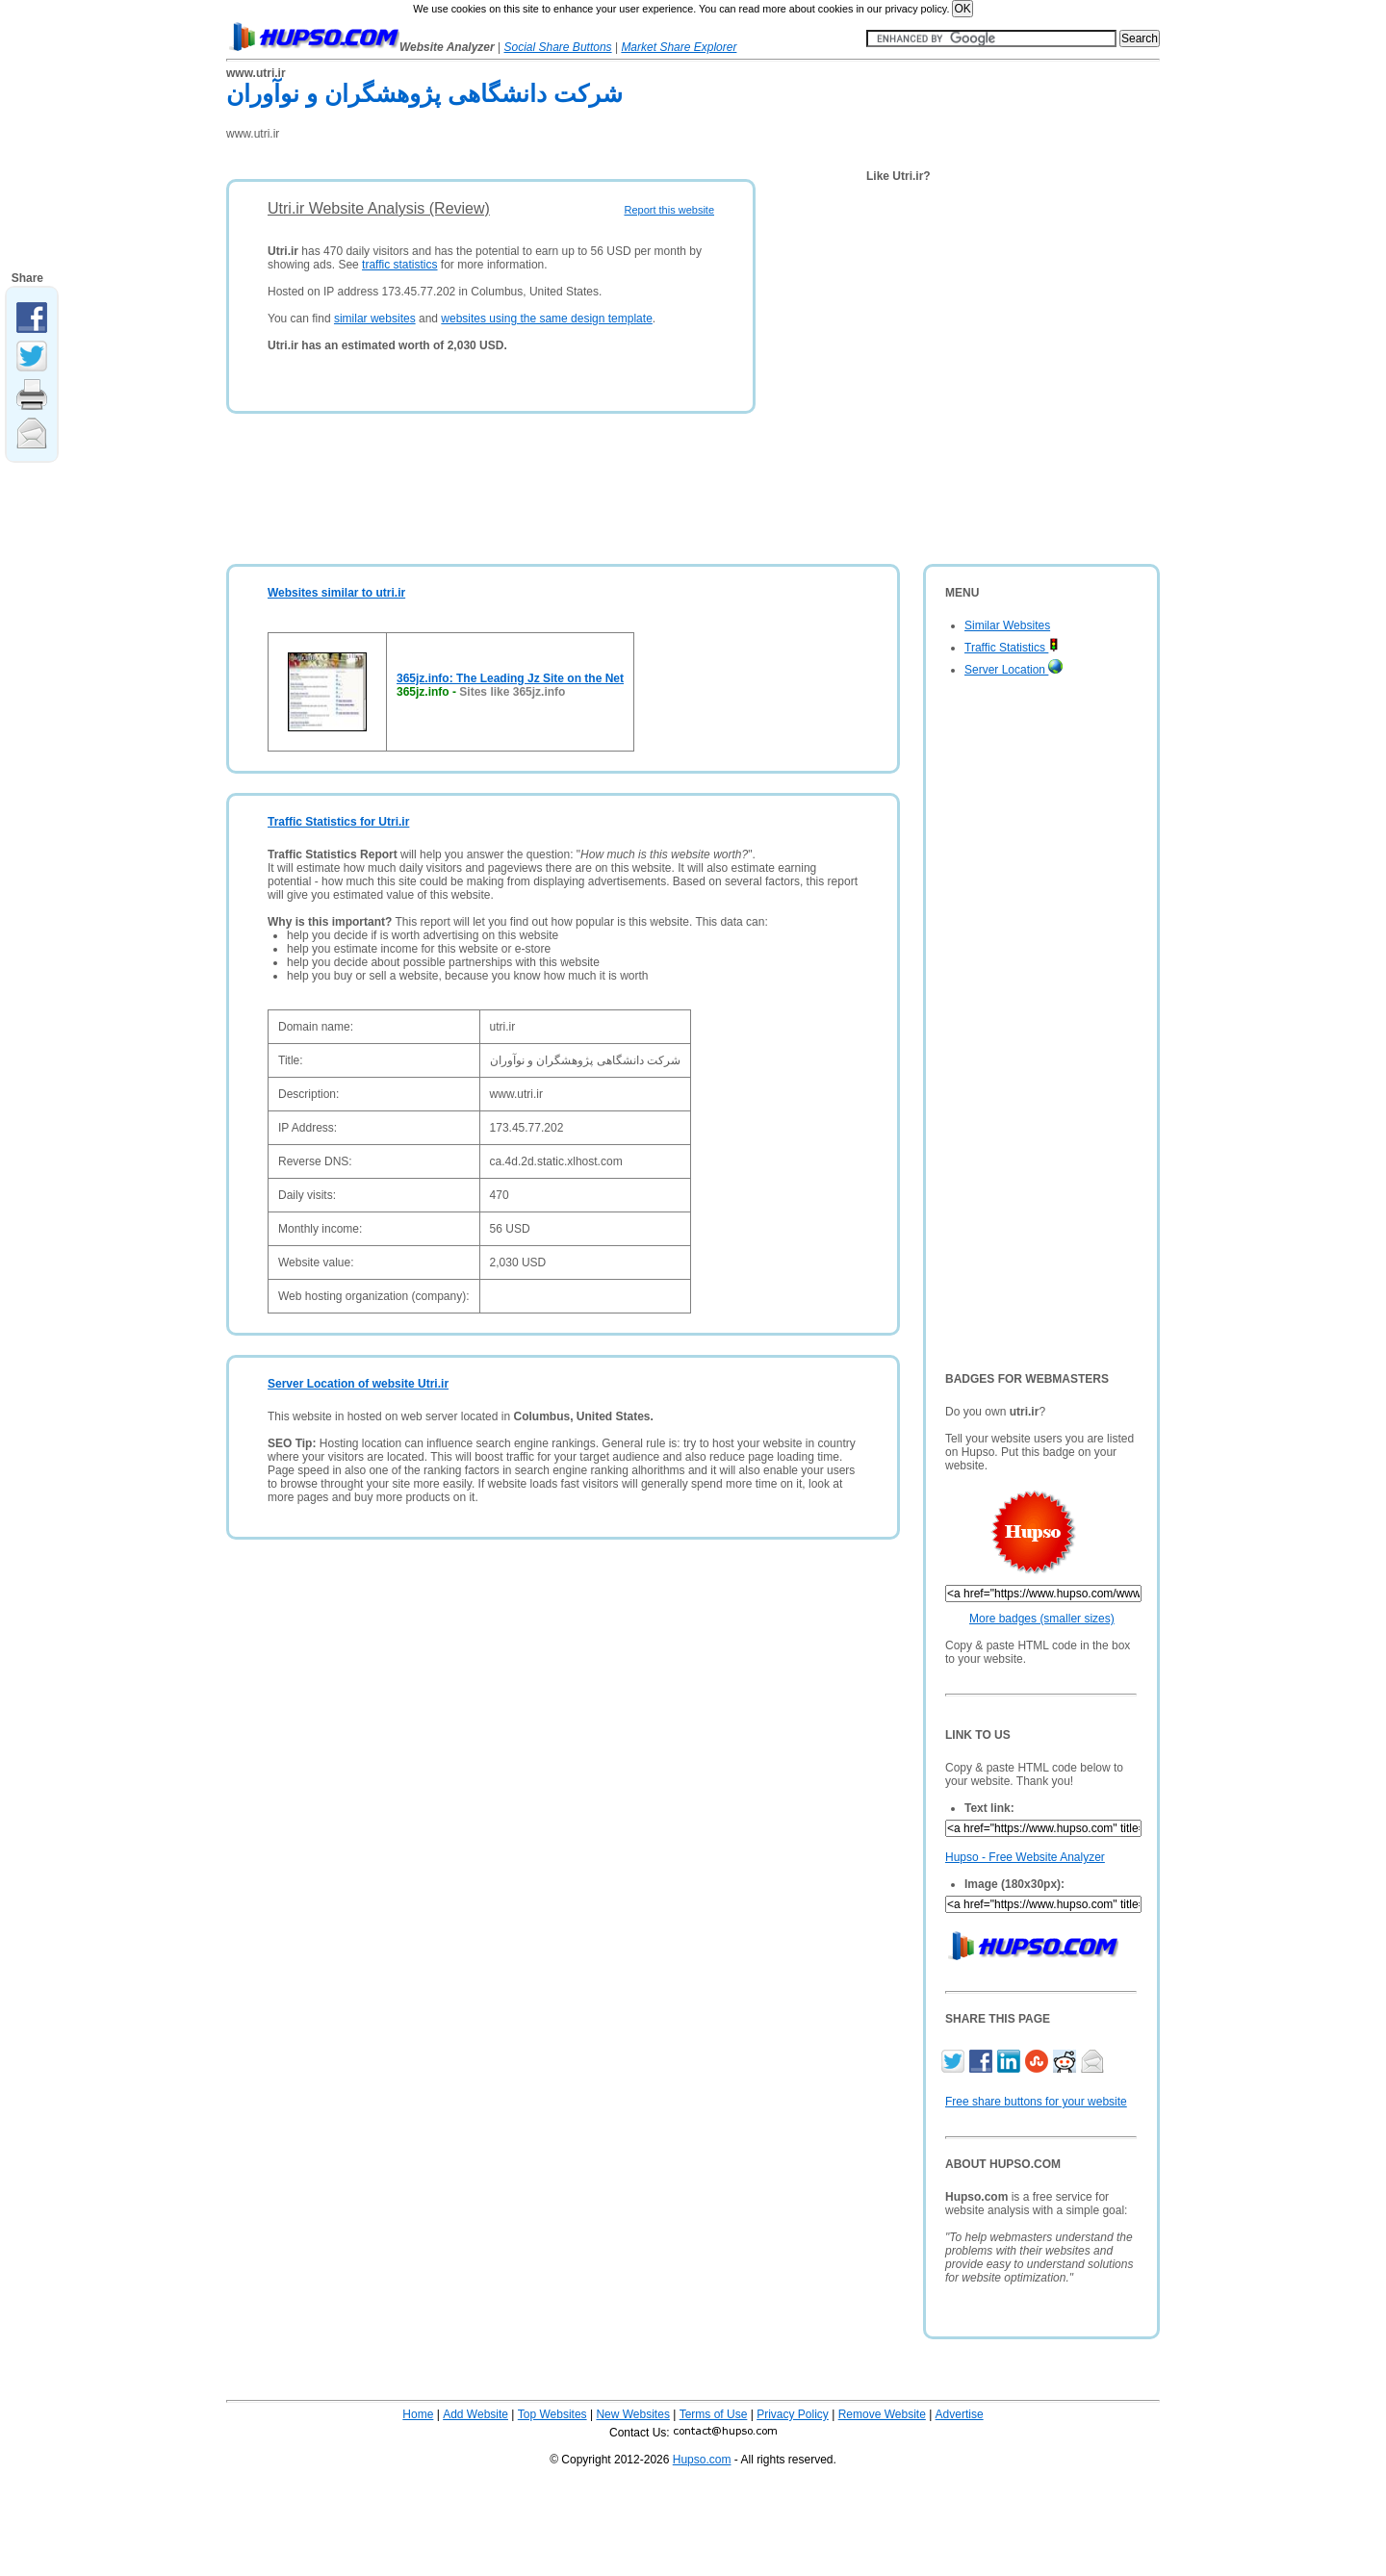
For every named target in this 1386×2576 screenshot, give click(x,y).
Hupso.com (702, 2459)
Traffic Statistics (1011, 647)
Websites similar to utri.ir (336, 592)
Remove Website (882, 2414)
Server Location (1013, 669)
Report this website (669, 210)
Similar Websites (1007, 625)
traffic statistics (399, 264)
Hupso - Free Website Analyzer (1025, 1857)
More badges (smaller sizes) (1042, 1618)
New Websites (632, 2414)
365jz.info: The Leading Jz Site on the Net (510, 678)
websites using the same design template (546, 318)
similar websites (375, 318)
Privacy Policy (793, 2414)
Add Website (475, 2414)
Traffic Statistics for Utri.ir (338, 822)
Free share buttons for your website (1036, 2101)
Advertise (960, 2414)
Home (417, 2414)
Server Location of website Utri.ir (358, 1383)
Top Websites (552, 2414)
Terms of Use (714, 2414)
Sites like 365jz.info (512, 692)
